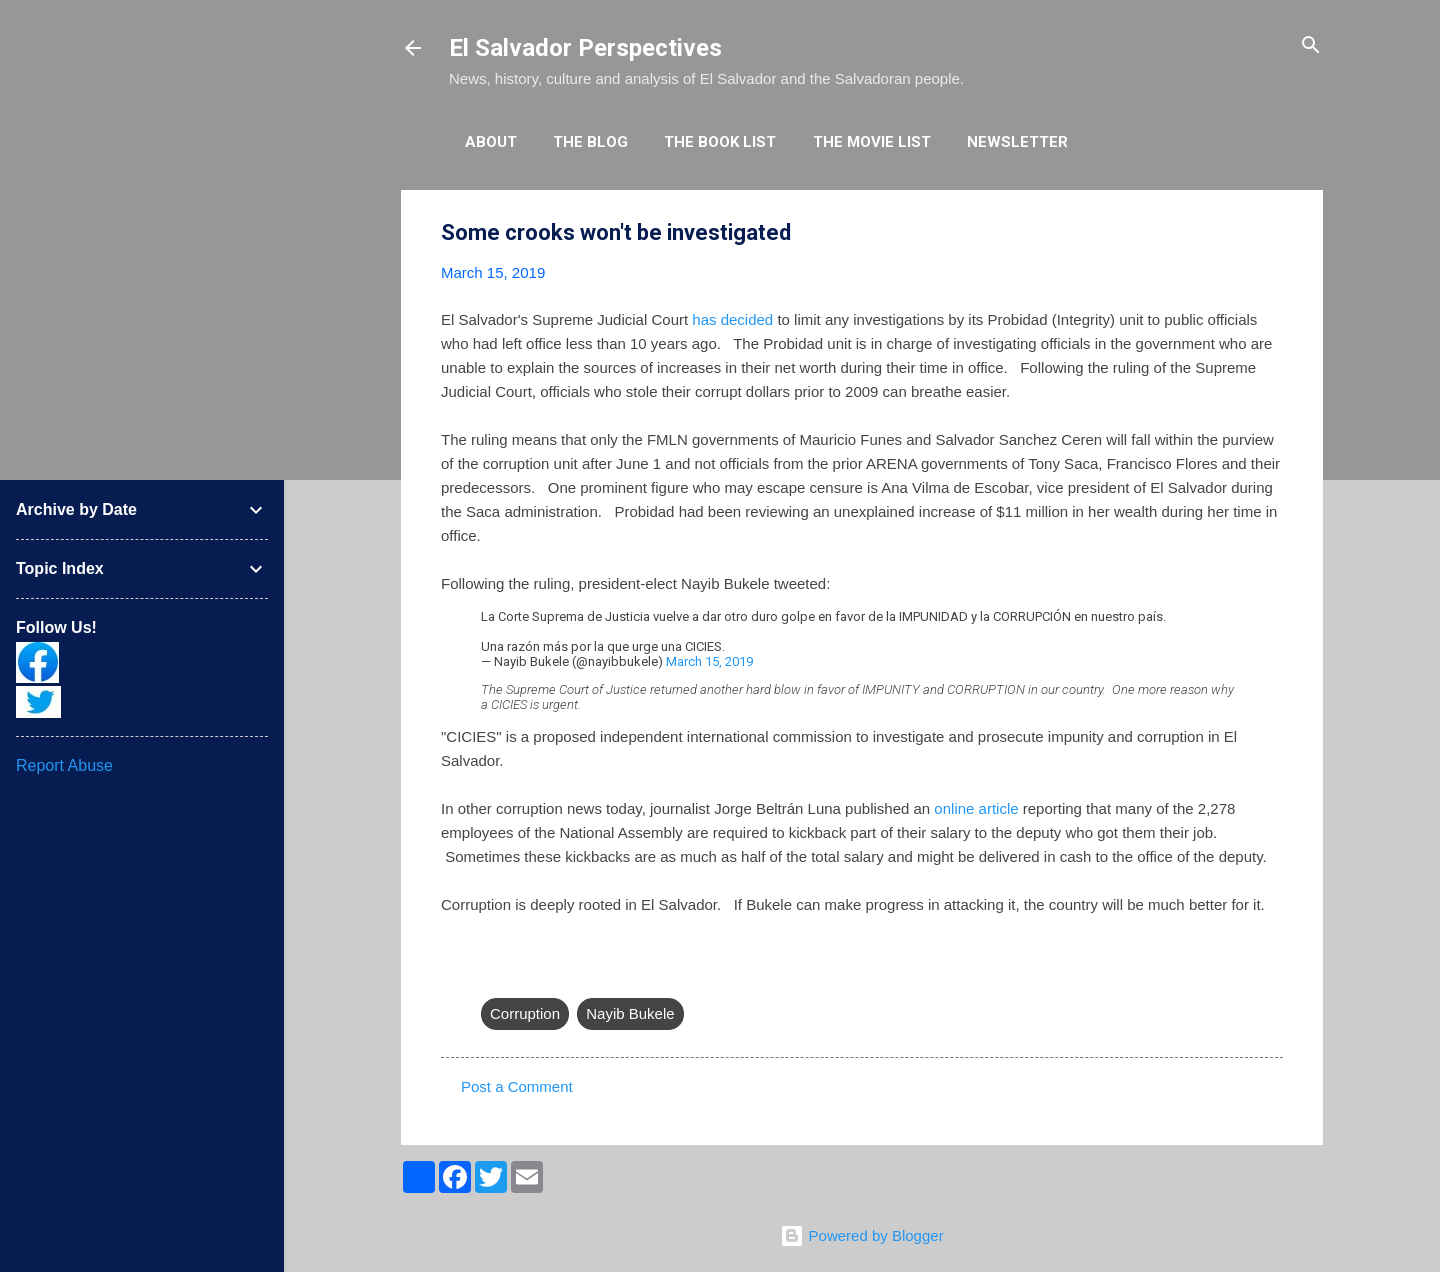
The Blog (590, 142)
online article (976, 808)
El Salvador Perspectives (585, 48)
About (491, 142)
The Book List (720, 142)
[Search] (1311, 46)
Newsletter (1017, 142)
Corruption (525, 1013)
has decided (732, 319)
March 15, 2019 (709, 661)
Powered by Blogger (861, 1235)
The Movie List (872, 142)
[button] (1271, 233)
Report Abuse (64, 765)
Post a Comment (517, 1086)
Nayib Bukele (630, 1013)
